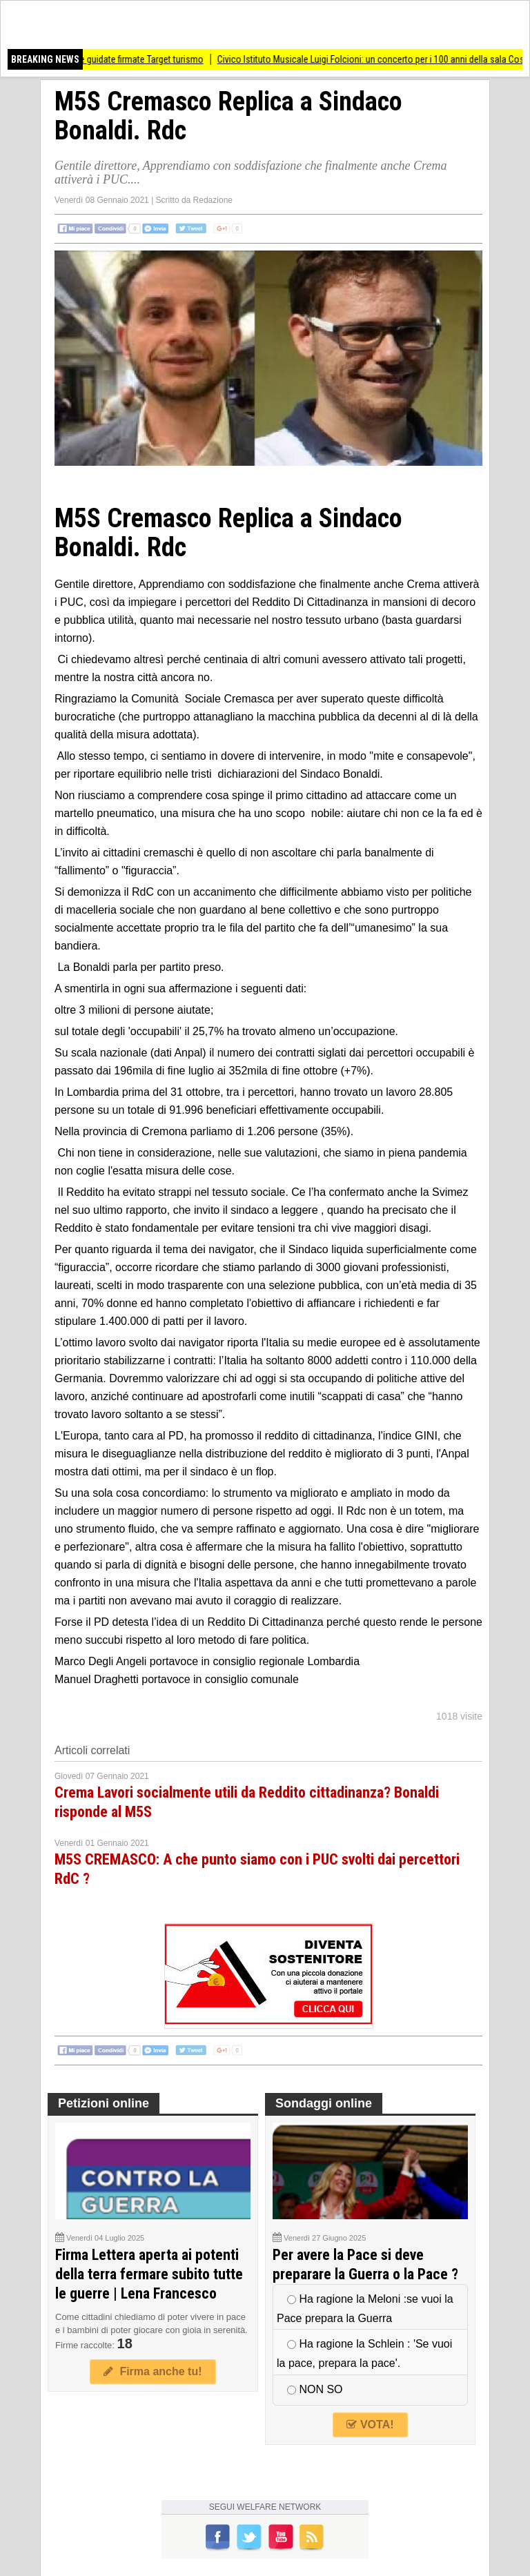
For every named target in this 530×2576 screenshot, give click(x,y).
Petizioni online (103, 2103)
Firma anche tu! (153, 2371)
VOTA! (369, 2424)
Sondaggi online (323, 2103)
